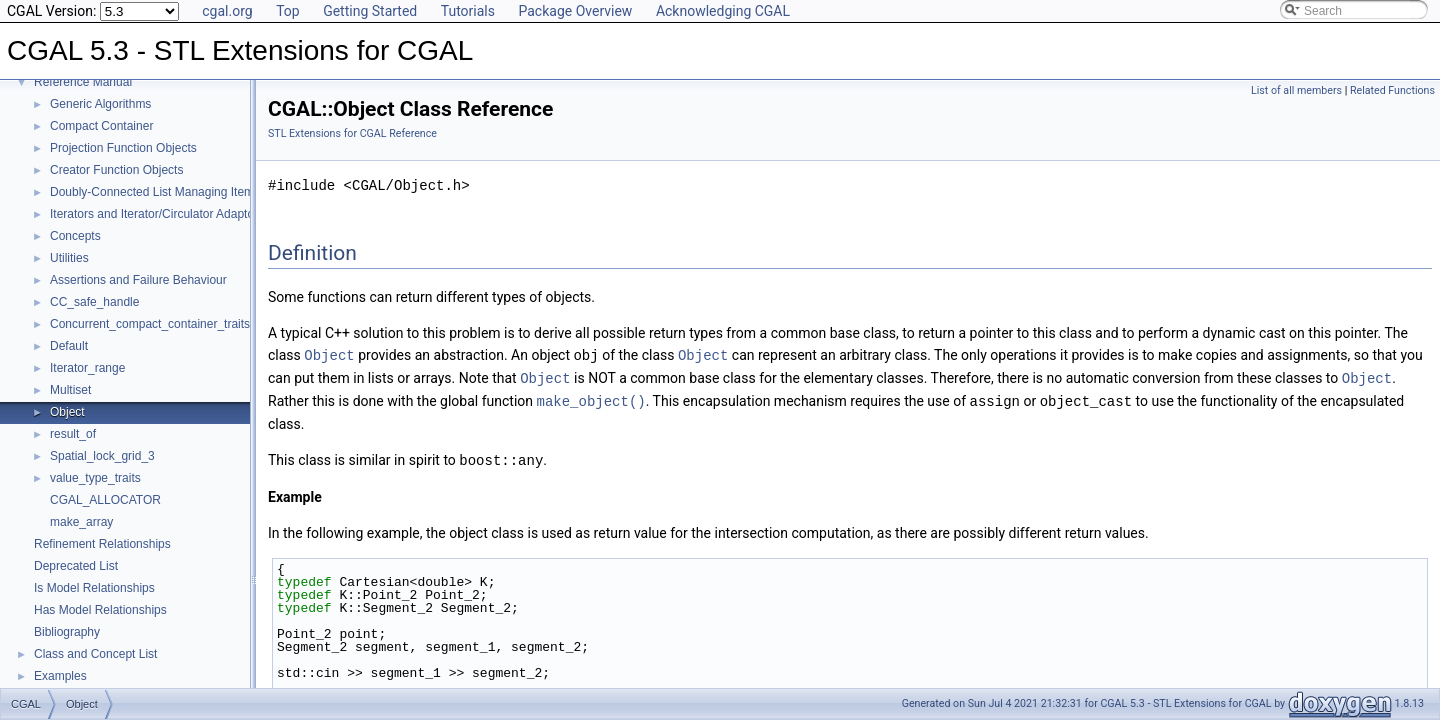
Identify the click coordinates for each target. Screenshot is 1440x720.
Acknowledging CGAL (723, 11)
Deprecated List (76, 566)
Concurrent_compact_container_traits (150, 324)
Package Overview (575, 11)
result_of (73, 434)
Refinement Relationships (102, 544)
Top (288, 11)
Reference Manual (83, 82)
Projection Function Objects (123, 148)
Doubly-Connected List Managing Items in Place (178, 192)
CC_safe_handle (94, 302)
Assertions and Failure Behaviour (138, 280)
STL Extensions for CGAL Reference (352, 133)
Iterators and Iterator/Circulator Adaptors (157, 214)
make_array (81, 522)
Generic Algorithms (100, 104)
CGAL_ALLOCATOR (105, 500)
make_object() (590, 398)
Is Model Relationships (94, 588)
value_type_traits (95, 478)
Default (69, 346)
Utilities (69, 258)
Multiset (70, 390)
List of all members (1296, 90)
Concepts (75, 236)
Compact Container (101, 126)
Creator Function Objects (116, 170)
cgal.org (227, 11)
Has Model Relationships (100, 610)
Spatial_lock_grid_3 (102, 456)
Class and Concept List (95, 654)
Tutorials (468, 11)
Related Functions (1392, 90)
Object (67, 412)
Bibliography (67, 632)
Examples (60, 676)
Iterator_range (87, 368)
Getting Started (370, 11)
